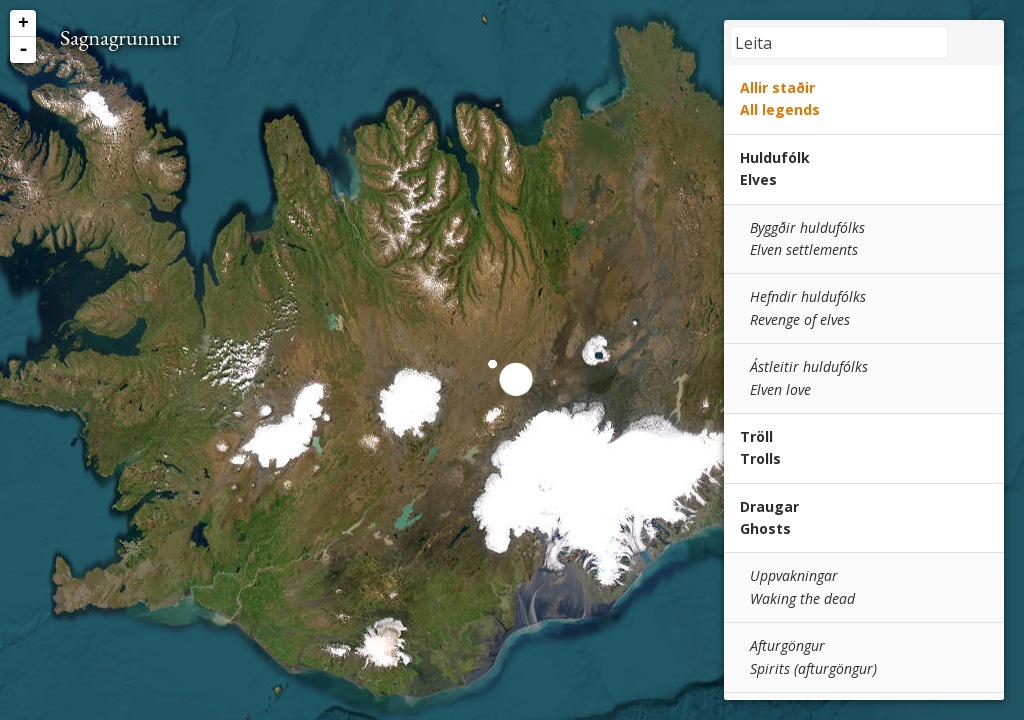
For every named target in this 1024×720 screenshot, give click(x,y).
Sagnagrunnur (120, 37)
